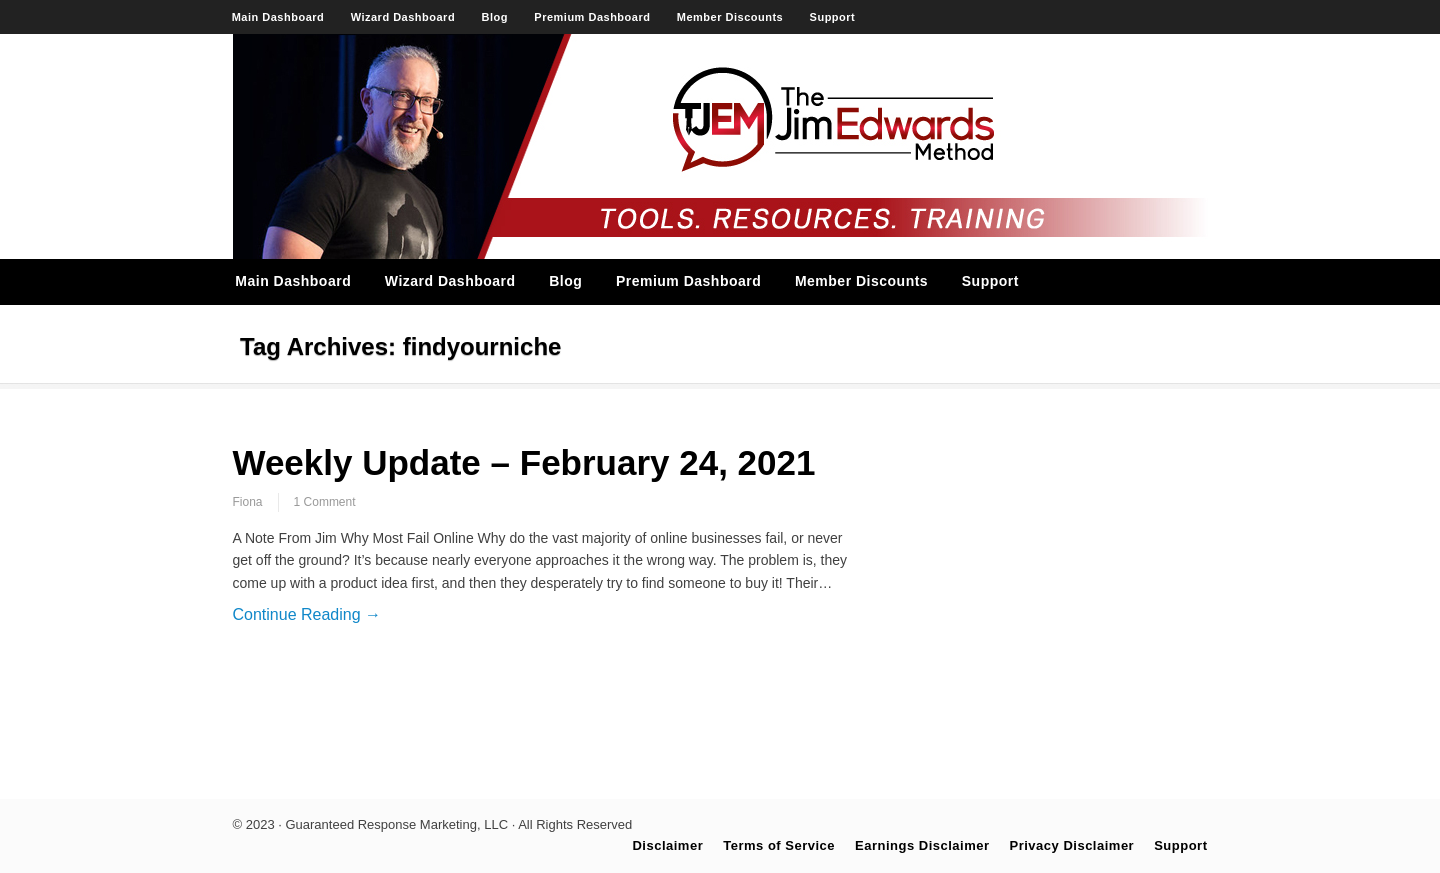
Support (833, 17)
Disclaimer (667, 845)
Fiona (248, 502)
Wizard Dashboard (403, 17)
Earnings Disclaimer (922, 845)
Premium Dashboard (592, 17)
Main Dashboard (278, 17)
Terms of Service (779, 845)
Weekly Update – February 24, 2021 (524, 462)
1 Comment (325, 502)
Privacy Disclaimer (1072, 845)
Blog (495, 17)
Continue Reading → (307, 614)
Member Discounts (730, 17)
